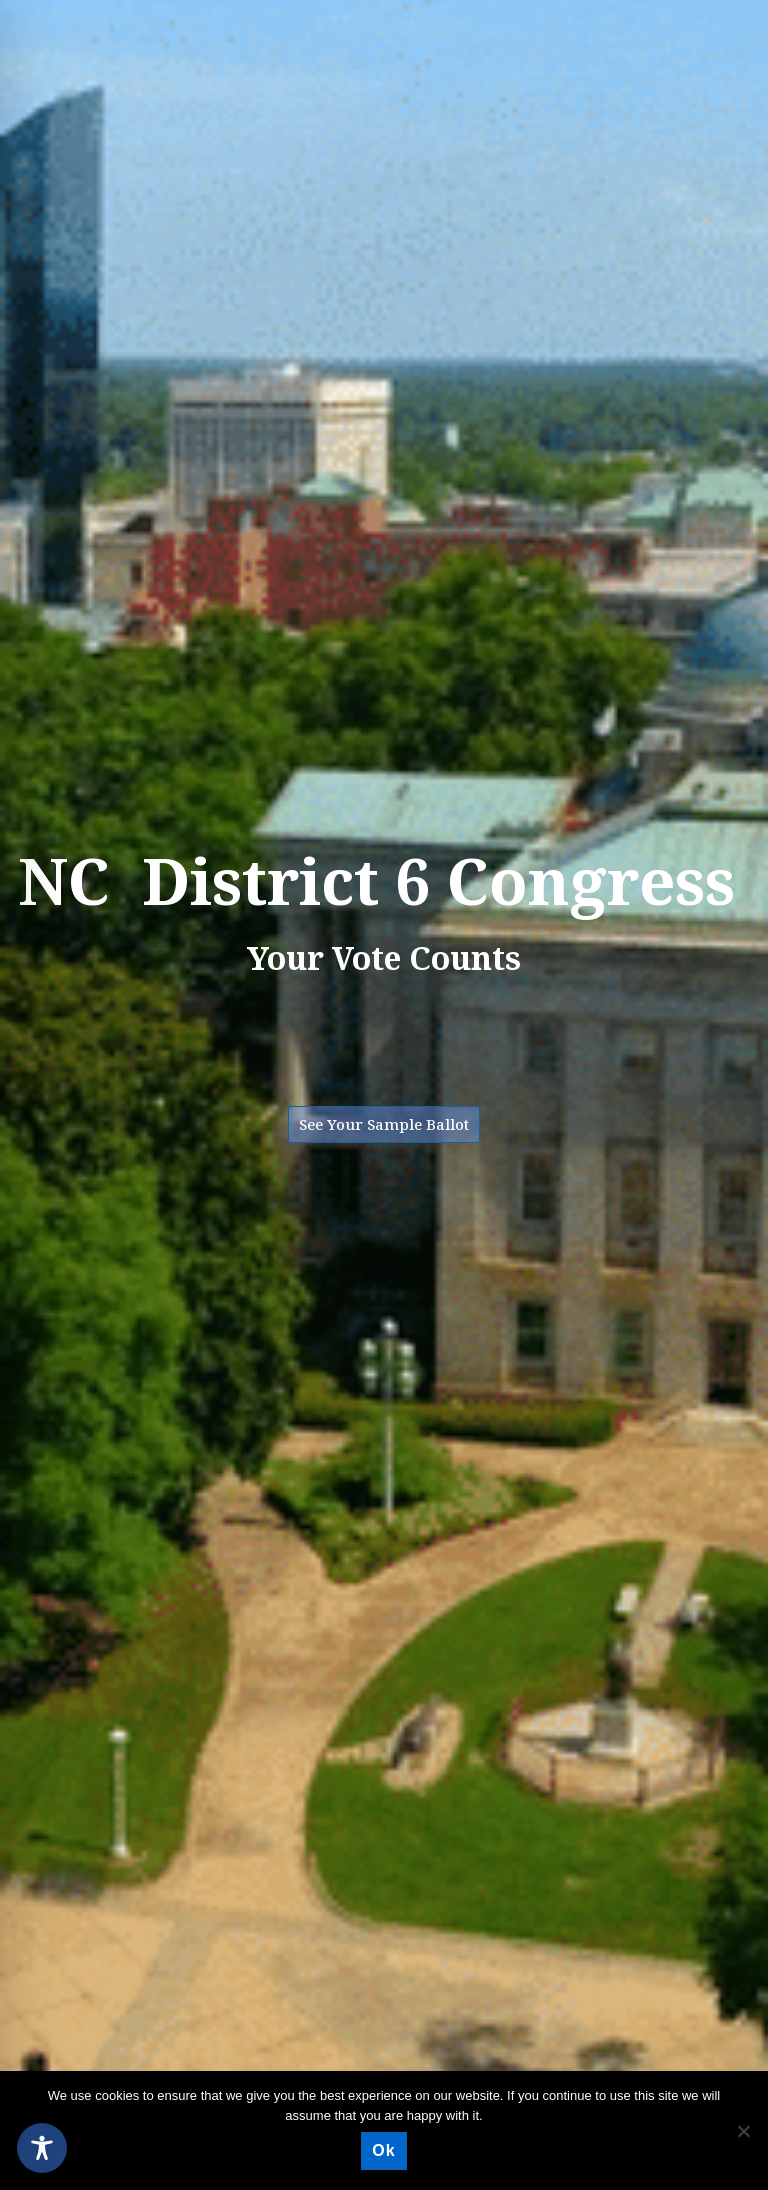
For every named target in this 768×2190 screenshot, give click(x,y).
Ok (383, 2150)
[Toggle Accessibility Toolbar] (42, 2148)
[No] (743, 2131)
